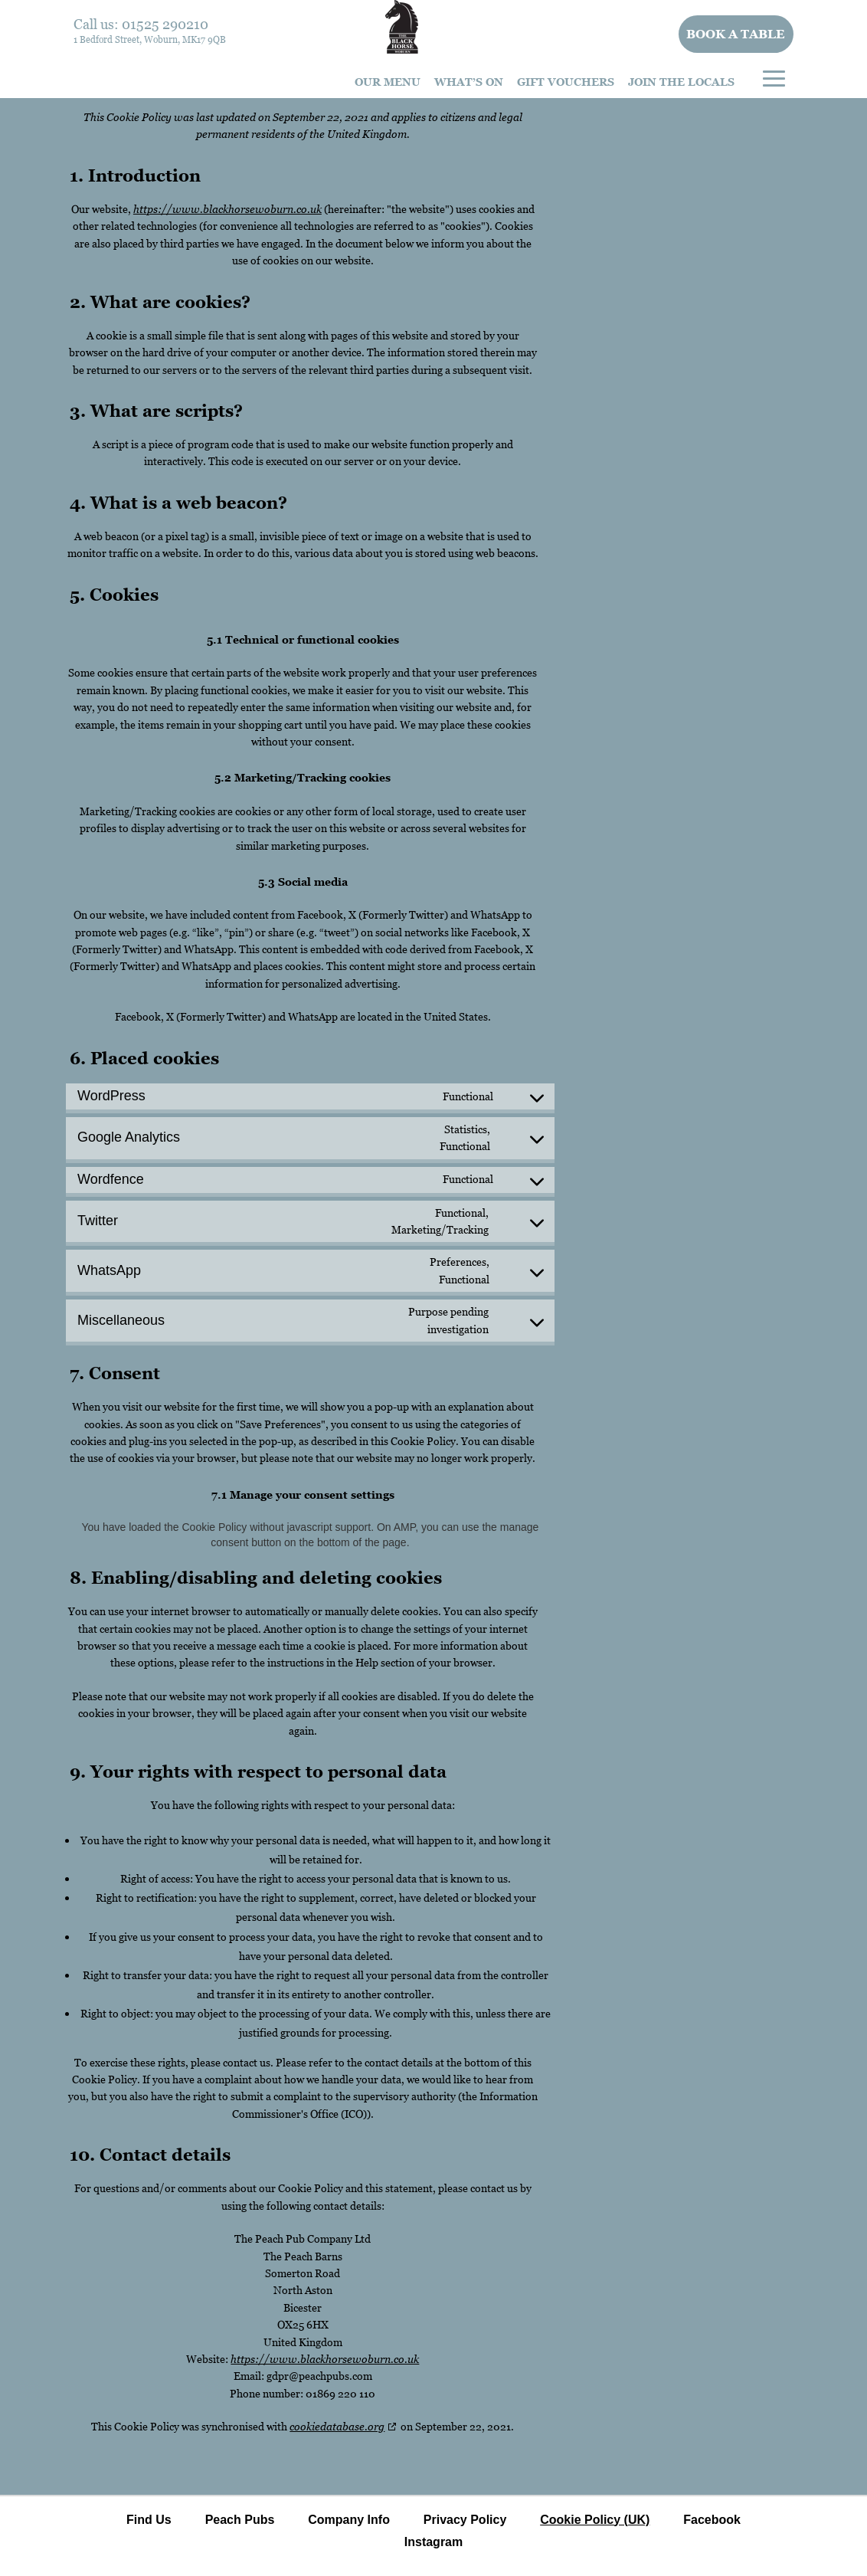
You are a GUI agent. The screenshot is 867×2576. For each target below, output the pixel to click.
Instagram (433, 2541)
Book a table (735, 34)
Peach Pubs (240, 2519)
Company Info (349, 2519)
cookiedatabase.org (337, 2426)
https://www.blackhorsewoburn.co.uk (227, 208)
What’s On (468, 81)
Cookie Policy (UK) (594, 2519)
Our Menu (387, 81)
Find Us (149, 2519)
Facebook (712, 2519)
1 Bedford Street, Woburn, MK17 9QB (150, 39)
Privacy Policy (465, 2519)
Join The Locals (681, 81)
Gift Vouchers (565, 81)
